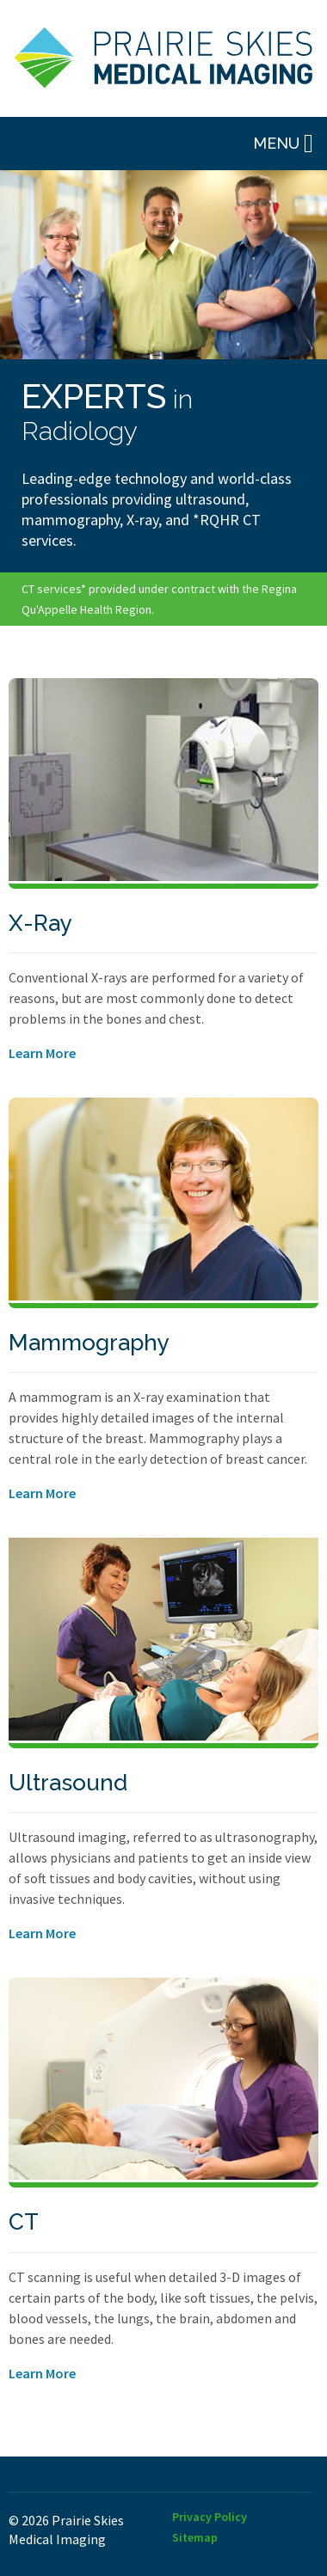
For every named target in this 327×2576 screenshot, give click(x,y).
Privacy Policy (209, 2516)
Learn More (42, 1053)
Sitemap (195, 2537)
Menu (283, 143)
